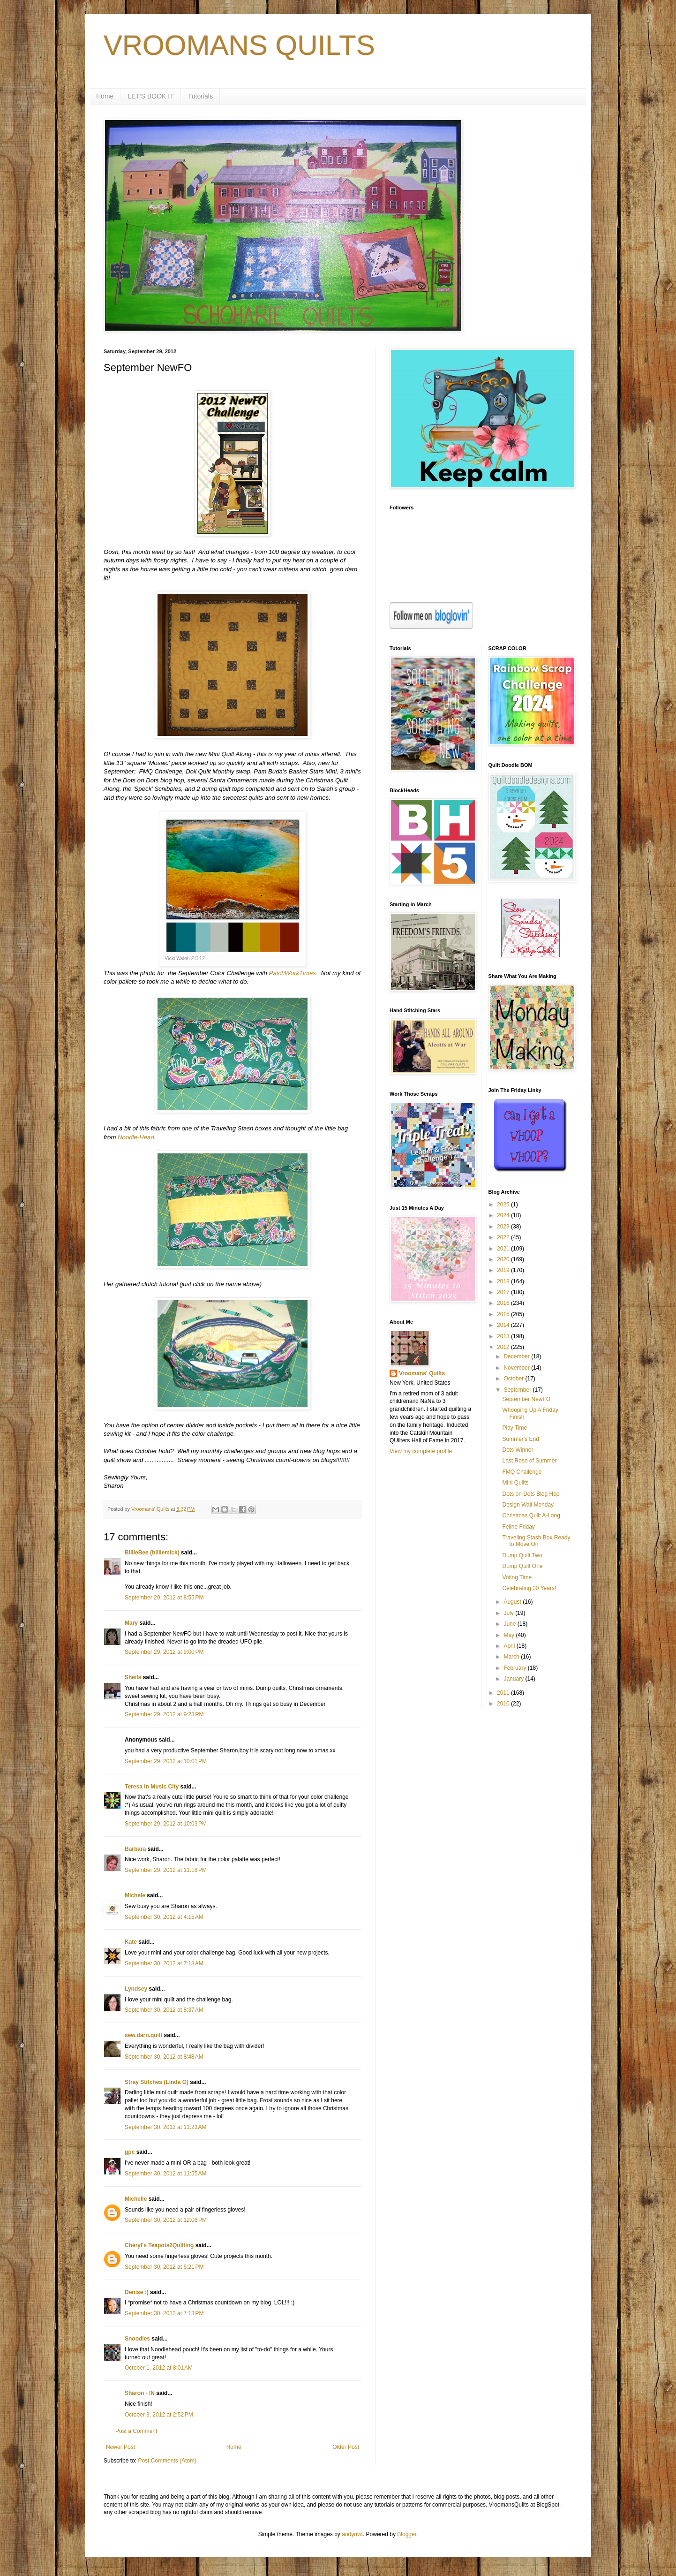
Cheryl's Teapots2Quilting (159, 2245)
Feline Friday (518, 1526)
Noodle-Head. (137, 1137)
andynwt (352, 2534)
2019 (504, 1270)
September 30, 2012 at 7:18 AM (164, 1963)
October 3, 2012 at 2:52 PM (159, 2414)
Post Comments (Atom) (167, 2460)
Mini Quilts (515, 1482)
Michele (135, 1895)
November (517, 1367)
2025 (504, 1204)
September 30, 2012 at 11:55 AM (165, 2173)
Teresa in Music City (152, 1786)
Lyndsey (136, 1988)
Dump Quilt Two (522, 1555)
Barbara (135, 1849)
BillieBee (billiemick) (152, 1552)
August (513, 1602)
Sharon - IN (140, 2393)
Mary (131, 1623)
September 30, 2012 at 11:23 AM (165, 2127)
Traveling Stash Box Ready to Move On (536, 1540)
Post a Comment (136, 2431)
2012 (504, 1347)
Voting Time (517, 1577)
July (509, 1613)
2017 (504, 1292)
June (510, 1624)
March (512, 1656)
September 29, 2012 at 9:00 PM (164, 1652)
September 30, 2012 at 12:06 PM (166, 2220)
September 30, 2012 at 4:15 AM (164, 1917)
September (518, 1389)
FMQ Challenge (521, 1472)
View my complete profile (421, 1451)
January (514, 1678)
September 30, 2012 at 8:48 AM (164, 2056)
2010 (504, 1703)
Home (104, 96)
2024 (504, 1215)
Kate (131, 1942)
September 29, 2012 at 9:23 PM (164, 1714)
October (514, 1378)
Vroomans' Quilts (422, 1373)
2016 (504, 1303)
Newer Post (120, 2447)
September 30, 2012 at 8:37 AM (164, 2010)
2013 (504, 1336)
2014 (504, 1325)
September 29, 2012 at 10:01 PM (166, 1761)
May (509, 1635)
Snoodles (137, 2338)
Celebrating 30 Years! (529, 1588)
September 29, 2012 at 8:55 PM (164, 1597)
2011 (504, 1693)
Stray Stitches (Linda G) (156, 2082)
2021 (504, 1248)
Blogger (406, 2534)
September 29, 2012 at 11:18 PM (166, 1870)
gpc (130, 2152)
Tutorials (200, 96)
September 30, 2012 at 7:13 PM (164, 2313)
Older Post (345, 2447)
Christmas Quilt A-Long (531, 1515)
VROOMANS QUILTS (239, 45)
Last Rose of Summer (529, 1460)
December (517, 1356)
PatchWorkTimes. (293, 973)
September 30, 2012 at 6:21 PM (164, 2267)
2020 (504, 1259)
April (509, 1646)
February (515, 1668)
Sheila (133, 1677)
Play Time (514, 1427)
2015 (504, 1314)
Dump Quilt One (522, 1566)
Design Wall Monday (528, 1504)
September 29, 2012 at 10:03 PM (166, 1823)
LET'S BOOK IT (150, 96)
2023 (504, 1226)
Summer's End (520, 1439)
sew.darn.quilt (143, 2035)
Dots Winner (517, 1450)
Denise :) (137, 2292)
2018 (504, 1281)
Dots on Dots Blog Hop (530, 1494)
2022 (504, 1237)
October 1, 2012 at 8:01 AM (159, 2367)
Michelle (136, 2199)
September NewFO (526, 1399)
